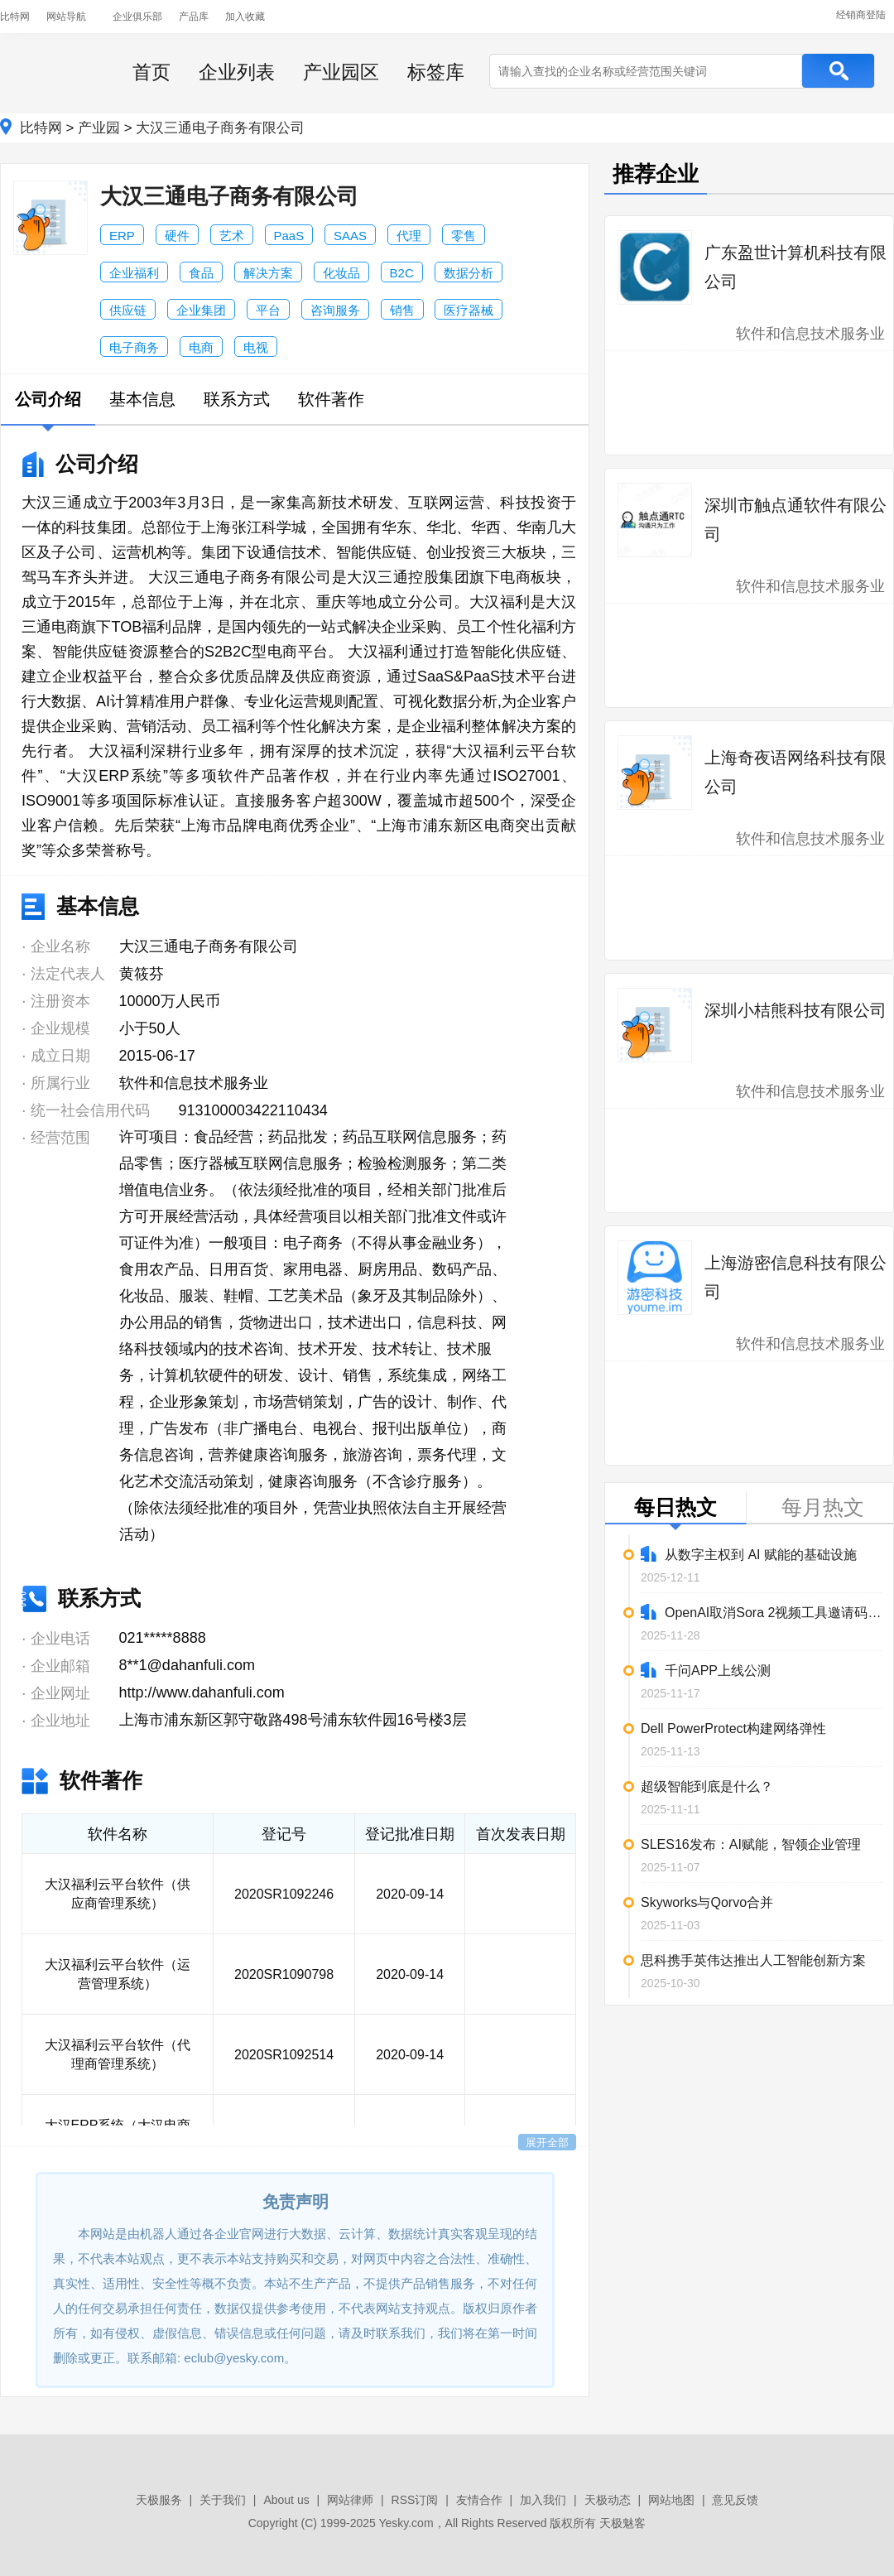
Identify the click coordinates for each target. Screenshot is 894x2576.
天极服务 (159, 2499)
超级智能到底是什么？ (707, 1786)
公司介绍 (48, 399)
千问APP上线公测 (706, 1670)
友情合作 (479, 2499)
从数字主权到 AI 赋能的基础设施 (749, 1554)
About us (286, 2499)
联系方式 (237, 399)
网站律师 (350, 2499)
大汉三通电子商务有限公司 (220, 128)
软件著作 (331, 399)
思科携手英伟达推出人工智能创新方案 (753, 1960)
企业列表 (237, 72)
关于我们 (222, 2499)
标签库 (435, 72)
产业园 (99, 128)
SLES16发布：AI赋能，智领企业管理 (751, 1844)
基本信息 (142, 399)
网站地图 (671, 2499)
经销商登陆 (861, 15)
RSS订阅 (415, 2499)
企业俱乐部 (137, 16)
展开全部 (547, 2142)
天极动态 (607, 2499)
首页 (151, 72)
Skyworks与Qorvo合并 (707, 1902)
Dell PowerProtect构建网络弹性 (733, 1728)
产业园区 (341, 72)
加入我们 (543, 2499)
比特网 (15, 16)
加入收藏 (245, 16)
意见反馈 (735, 2499)
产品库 (194, 16)
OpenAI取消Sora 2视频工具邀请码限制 (761, 1612)
